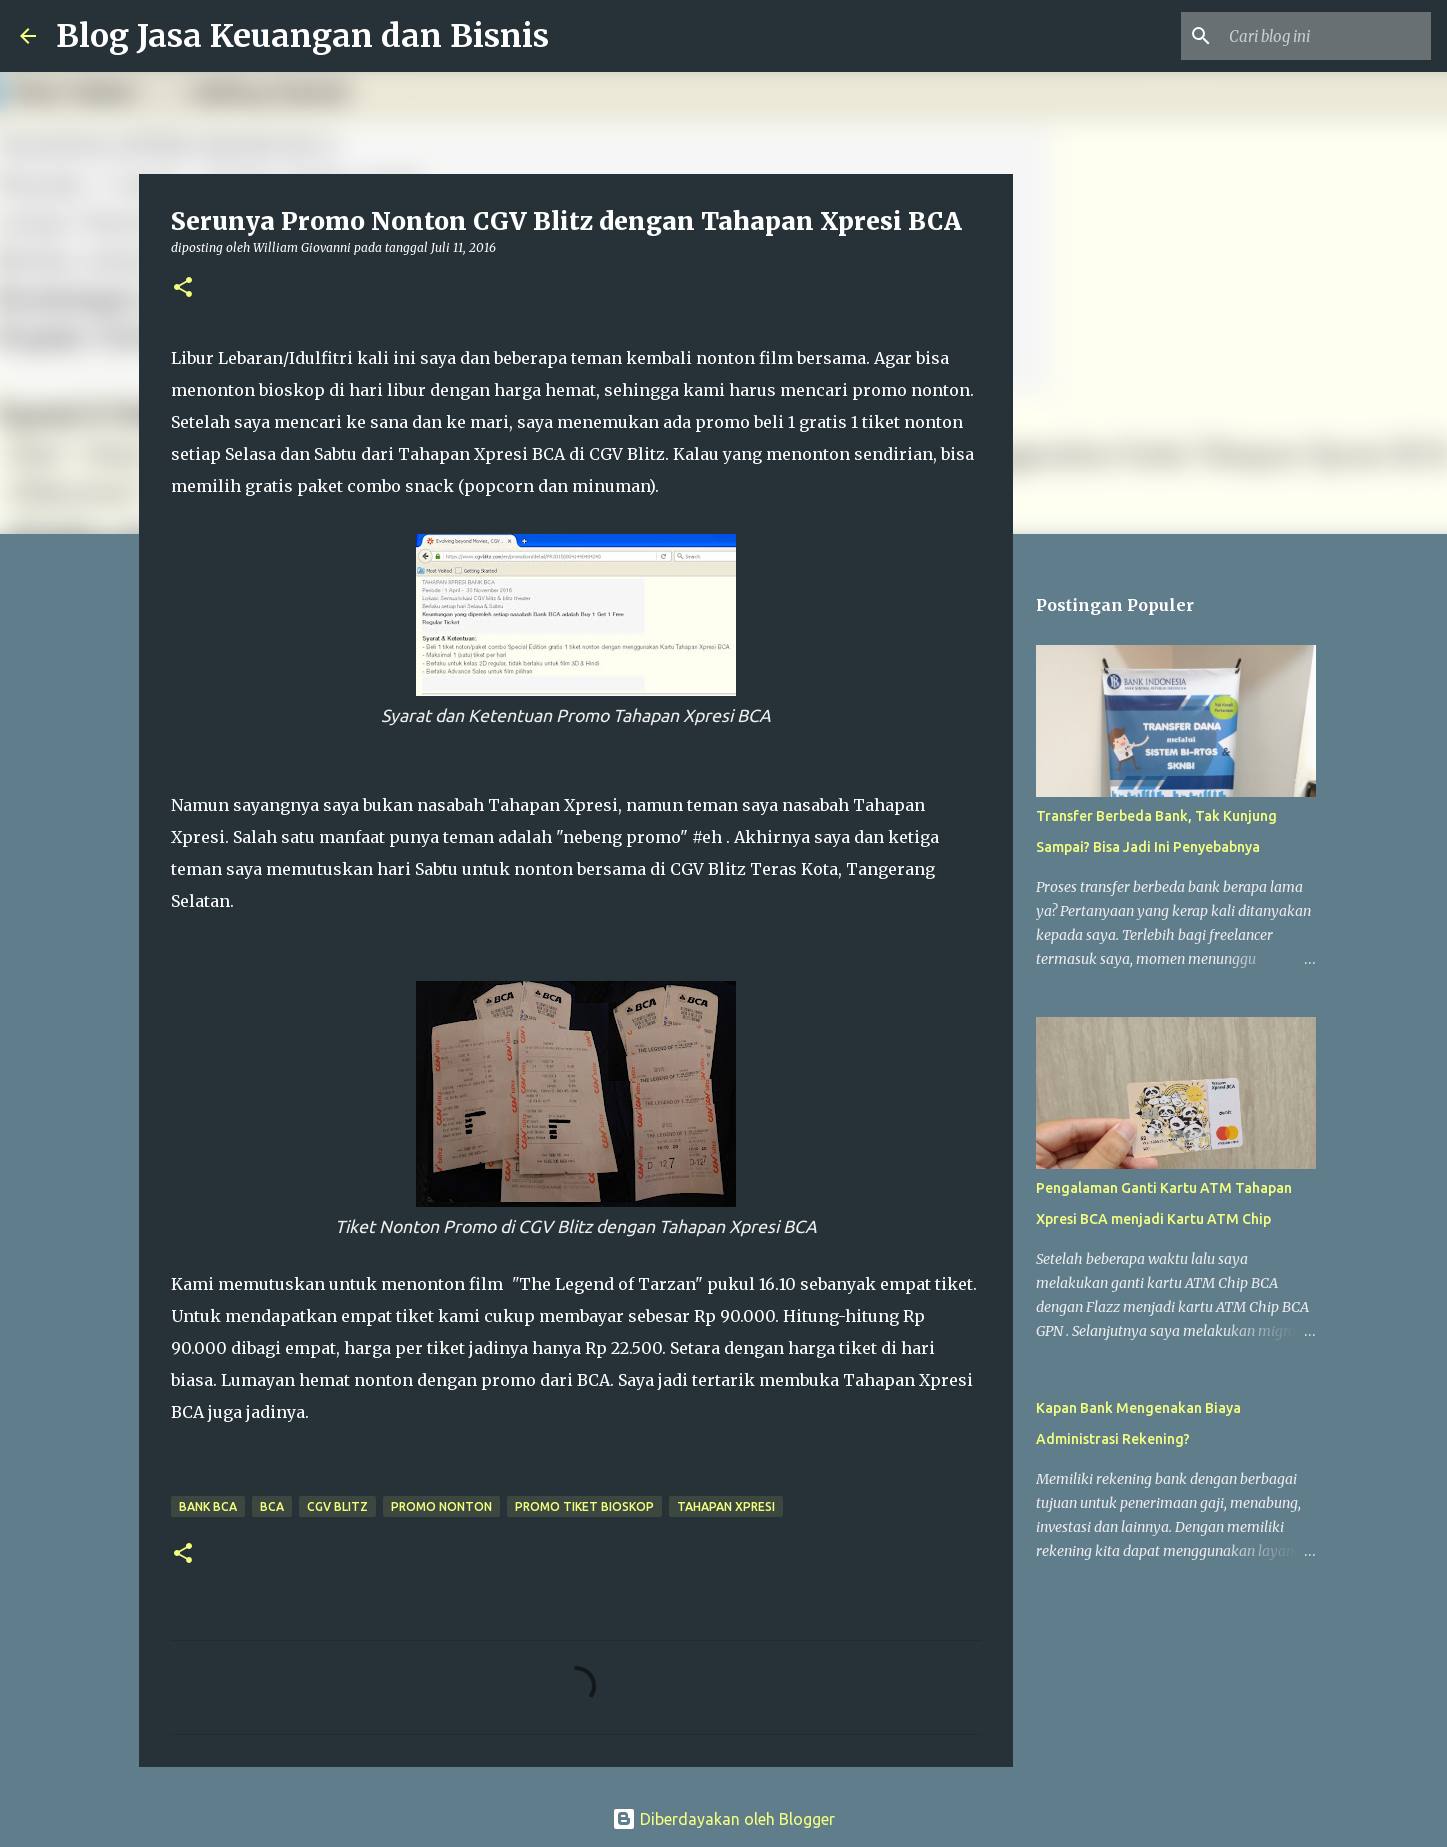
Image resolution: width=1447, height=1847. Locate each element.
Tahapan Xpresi (726, 1506)
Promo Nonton (441, 1506)
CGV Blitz (337, 1506)
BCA (272, 1506)
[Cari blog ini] (1326, 36)
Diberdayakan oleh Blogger (723, 1819)
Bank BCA (208, 1506)
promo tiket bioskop (584, 1506)
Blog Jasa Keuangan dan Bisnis (302, 36)
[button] (183, 288)
